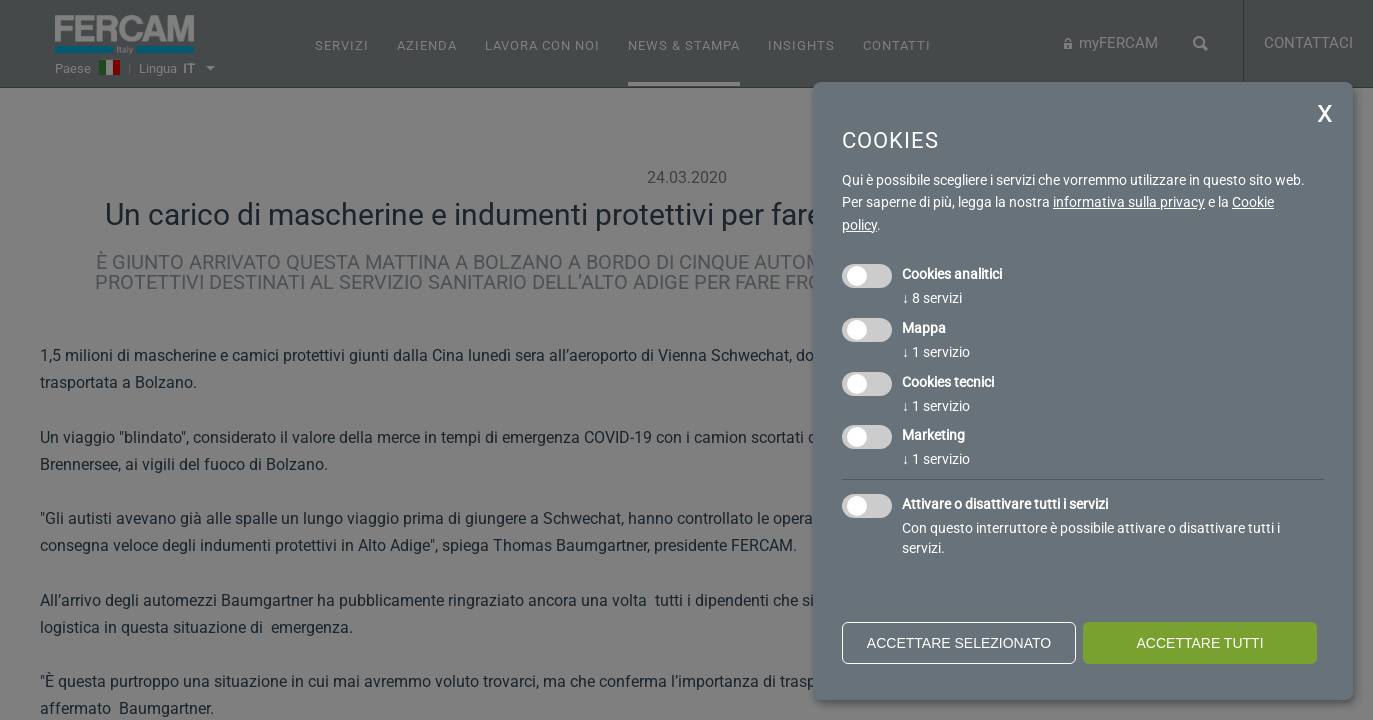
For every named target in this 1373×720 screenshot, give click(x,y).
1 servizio (936, 352)
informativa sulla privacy (1129, 202)
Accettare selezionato (959, 643)
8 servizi (932, 298)
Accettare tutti (1199, 643)
